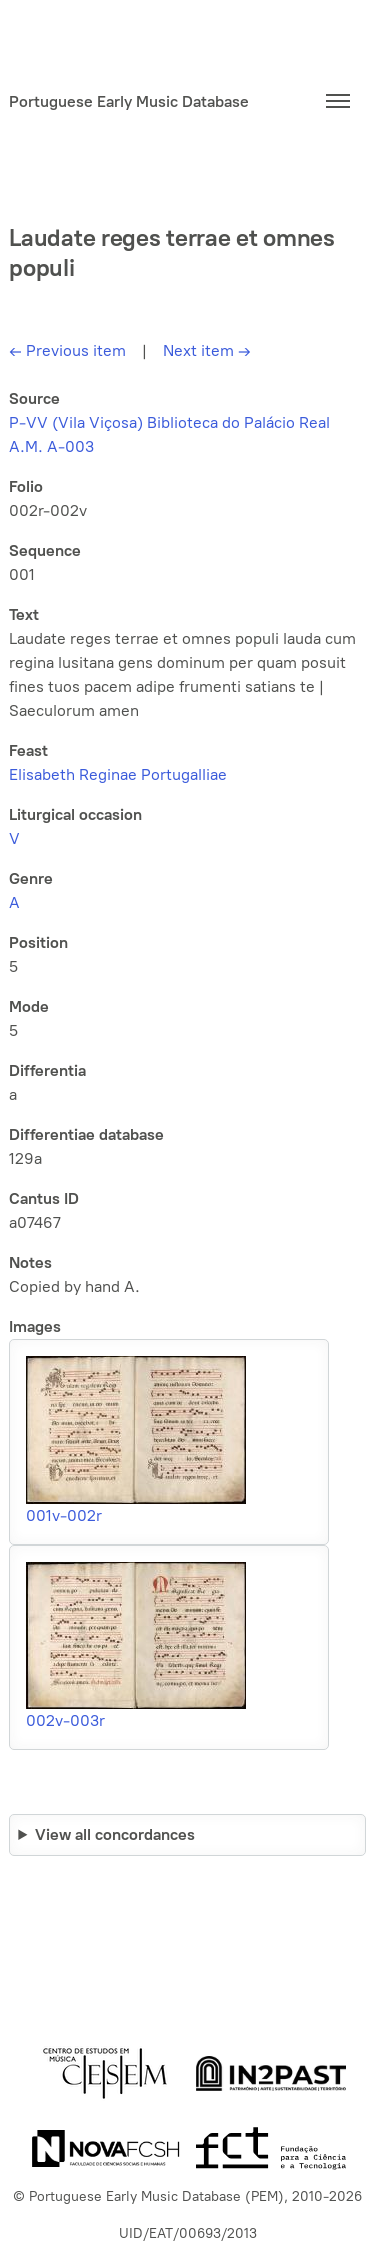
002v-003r (65, 1720)
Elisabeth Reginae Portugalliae (118, 774)
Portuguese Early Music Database (129, 101)
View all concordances (115, 1834)
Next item (207, 350)
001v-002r (64, 1515)
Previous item (67, 350)
